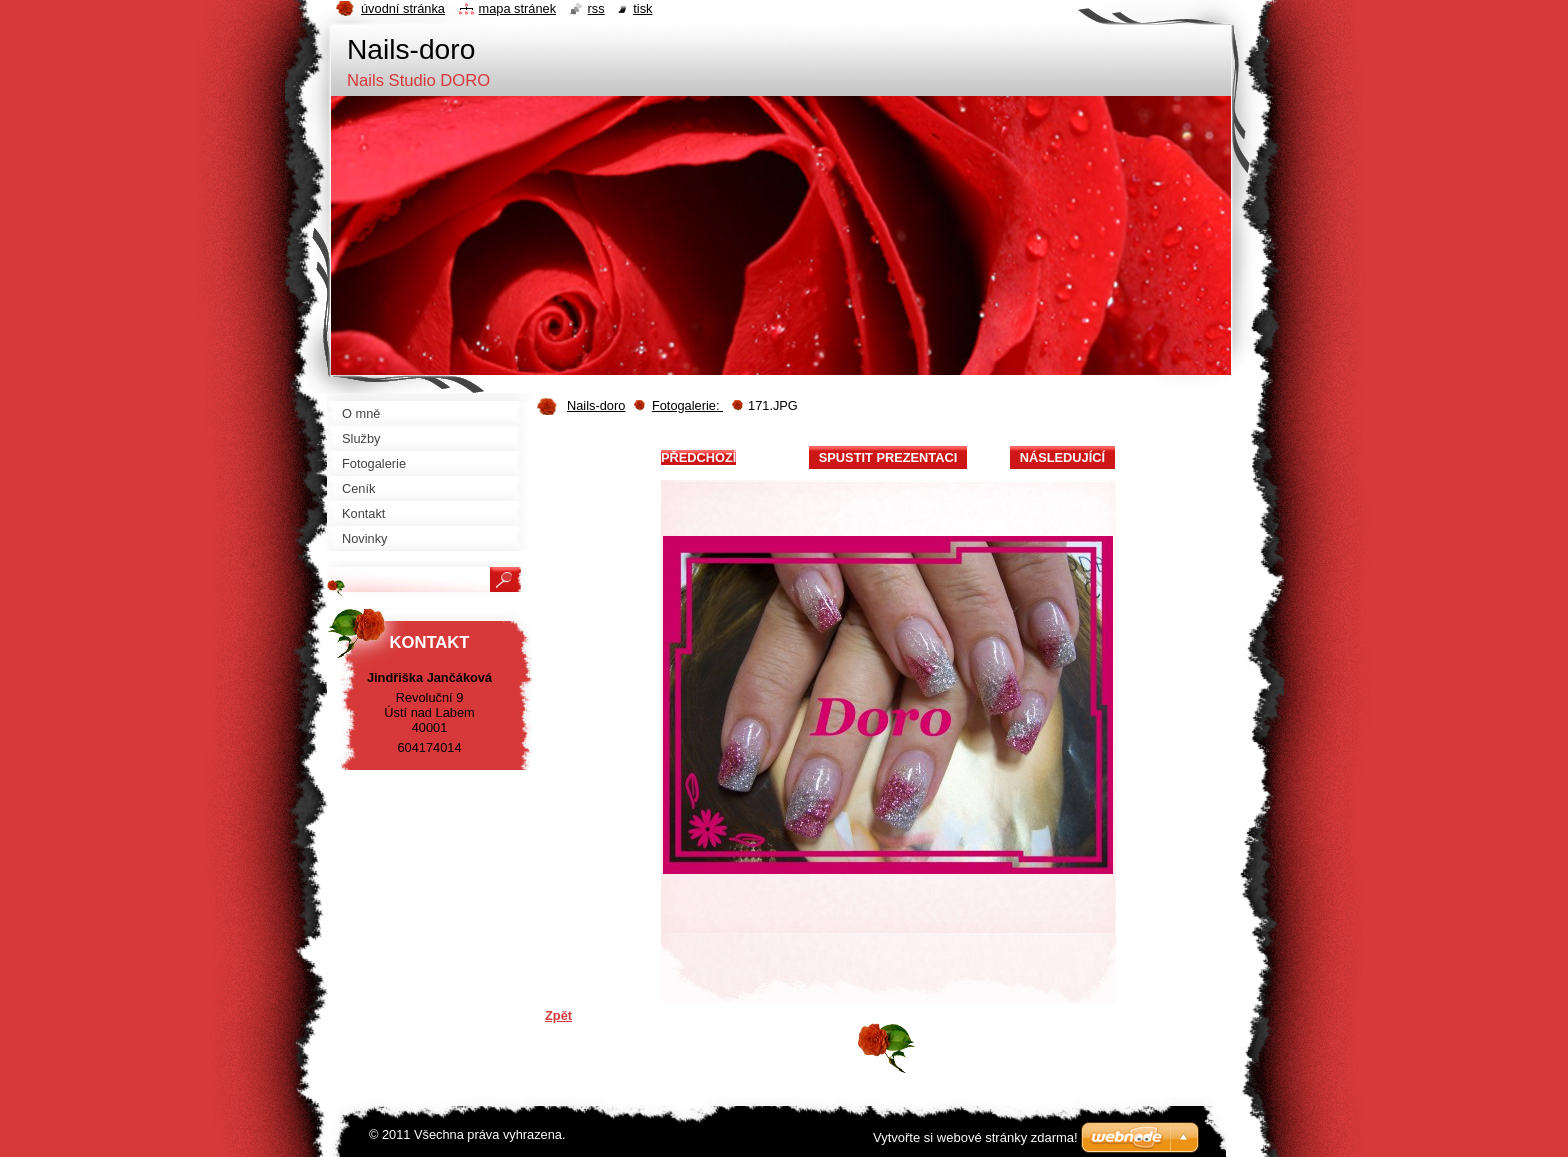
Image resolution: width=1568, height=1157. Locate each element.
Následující (1062, 457)
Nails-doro (596, 405)
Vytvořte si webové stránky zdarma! (975, 1137)
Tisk (642, 8)
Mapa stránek (518, 8)
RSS (596, 8)
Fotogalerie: (687, 405)
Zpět (558, 1015)
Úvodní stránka (403, 8)
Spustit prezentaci (888, 457)
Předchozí (698, 457)
